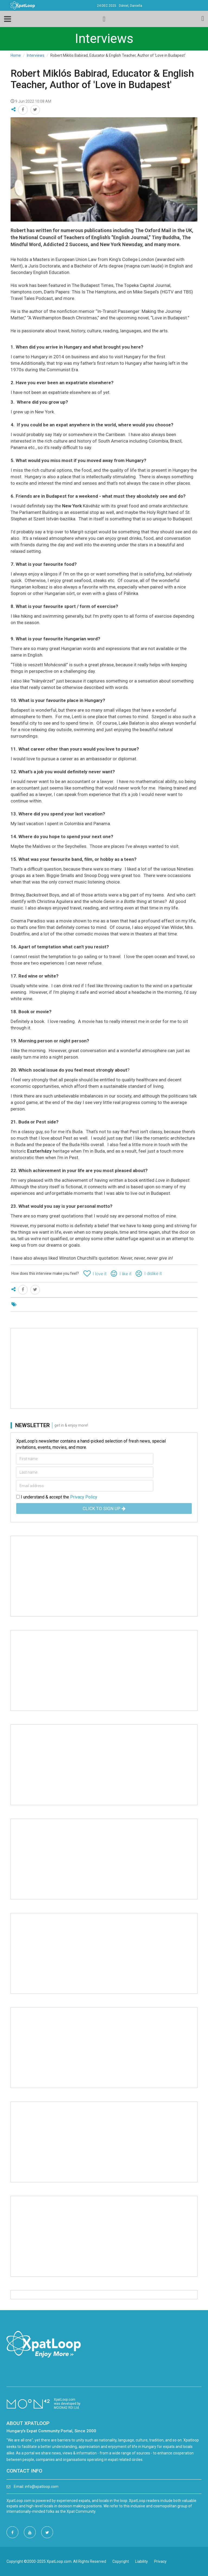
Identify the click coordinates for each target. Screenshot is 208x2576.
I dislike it (153, 1273)
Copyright (120, 2561)
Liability (141, 2561)
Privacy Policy (83, 1497)
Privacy (160, 2561)
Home (16, 55)
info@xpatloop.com (41, 2486)
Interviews (35, 55)
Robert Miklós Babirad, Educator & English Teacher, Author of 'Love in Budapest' (102, 79)
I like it (125, 1273)
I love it (99, 1273)
